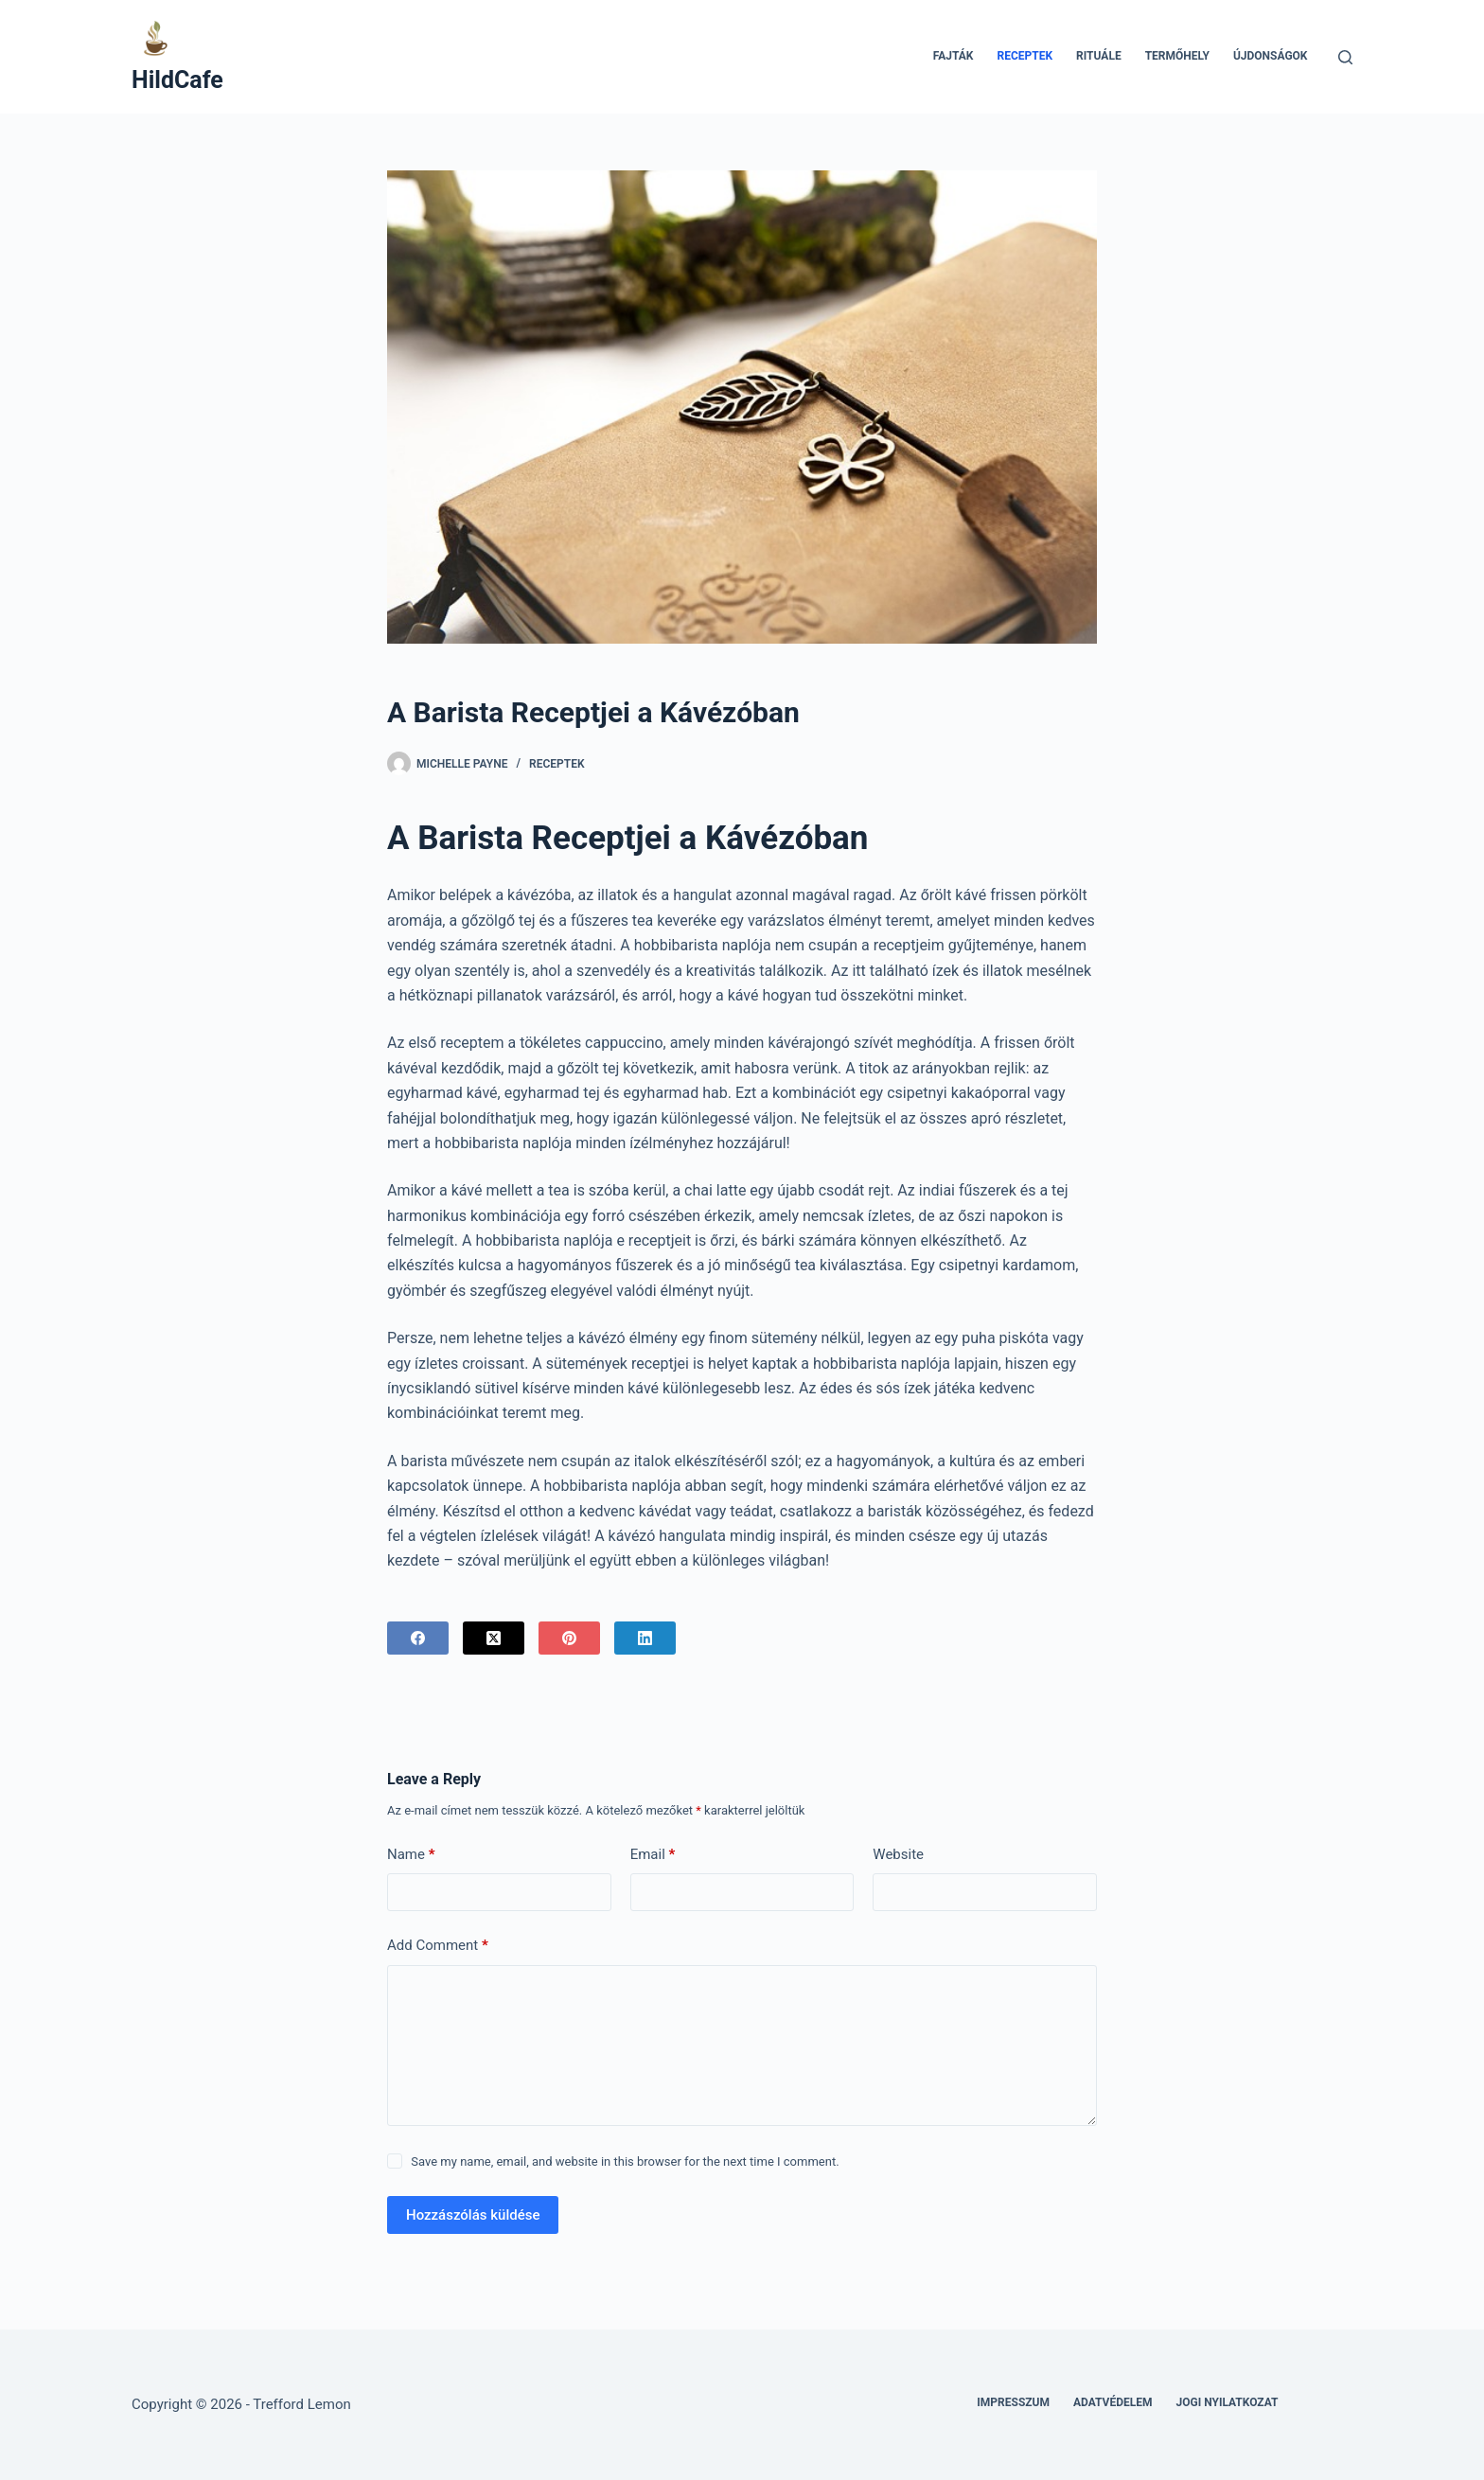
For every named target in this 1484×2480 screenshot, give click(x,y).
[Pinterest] (569, 1638)
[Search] (1345, 57)
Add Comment (437, 1945)
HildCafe (177, 80)
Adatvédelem (1113, 2402)
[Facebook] (418, 1638)
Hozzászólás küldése (472, 2214)
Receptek (1025, 55)
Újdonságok (1270, 55)
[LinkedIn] (645, 1638)
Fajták (953, 55)
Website (898, 1854)
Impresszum (1013, 2402)
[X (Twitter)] (493, 1638)
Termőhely (1177, 55)
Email (653, 1855)
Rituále (1099, 55)
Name (411, 1855)
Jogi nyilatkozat (1227, 2402)
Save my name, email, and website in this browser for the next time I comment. (625, 2161)
